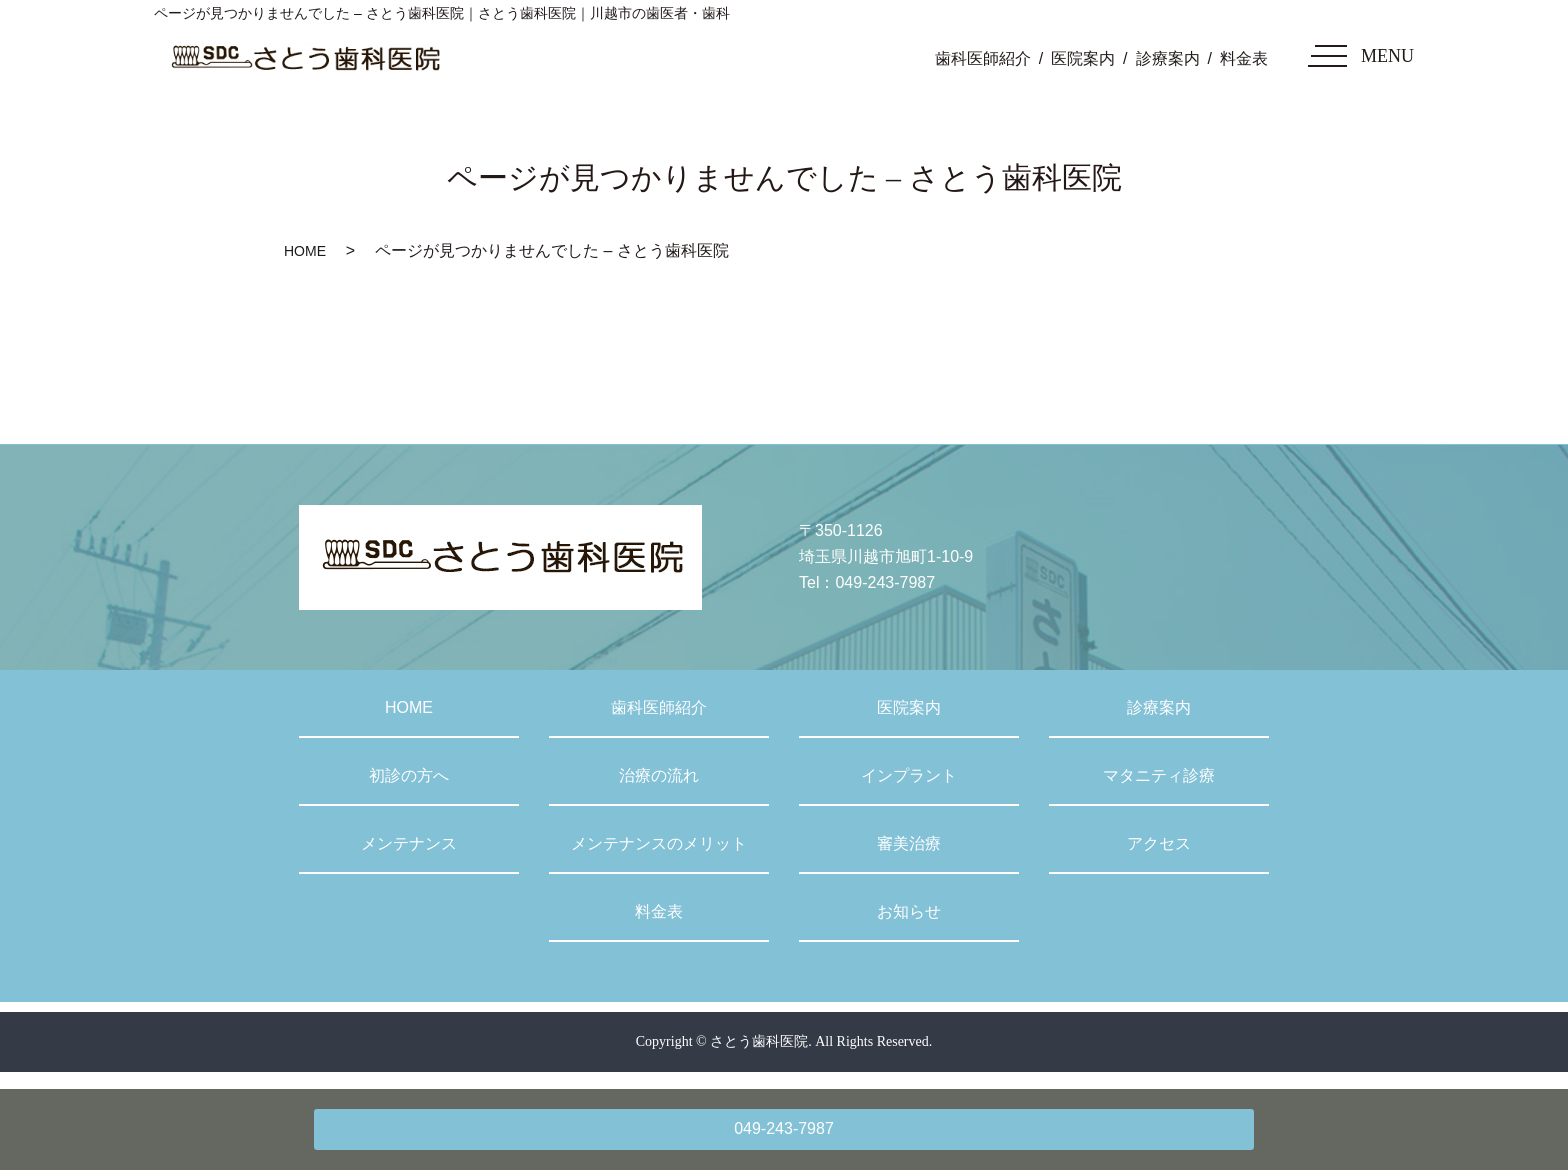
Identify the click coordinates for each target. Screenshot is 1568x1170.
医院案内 (1083, 58)
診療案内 (1168, 58)
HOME (305, 251)
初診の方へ (409, 775)
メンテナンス (409, 843)
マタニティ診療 (1159, 775)
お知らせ (909, 911)
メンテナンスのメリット (659, 843)
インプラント (909, 775)
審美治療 (909, 843)
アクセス (1159, 843)
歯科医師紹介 (983, 58)
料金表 (1244, 58)
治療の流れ (659, 775)
